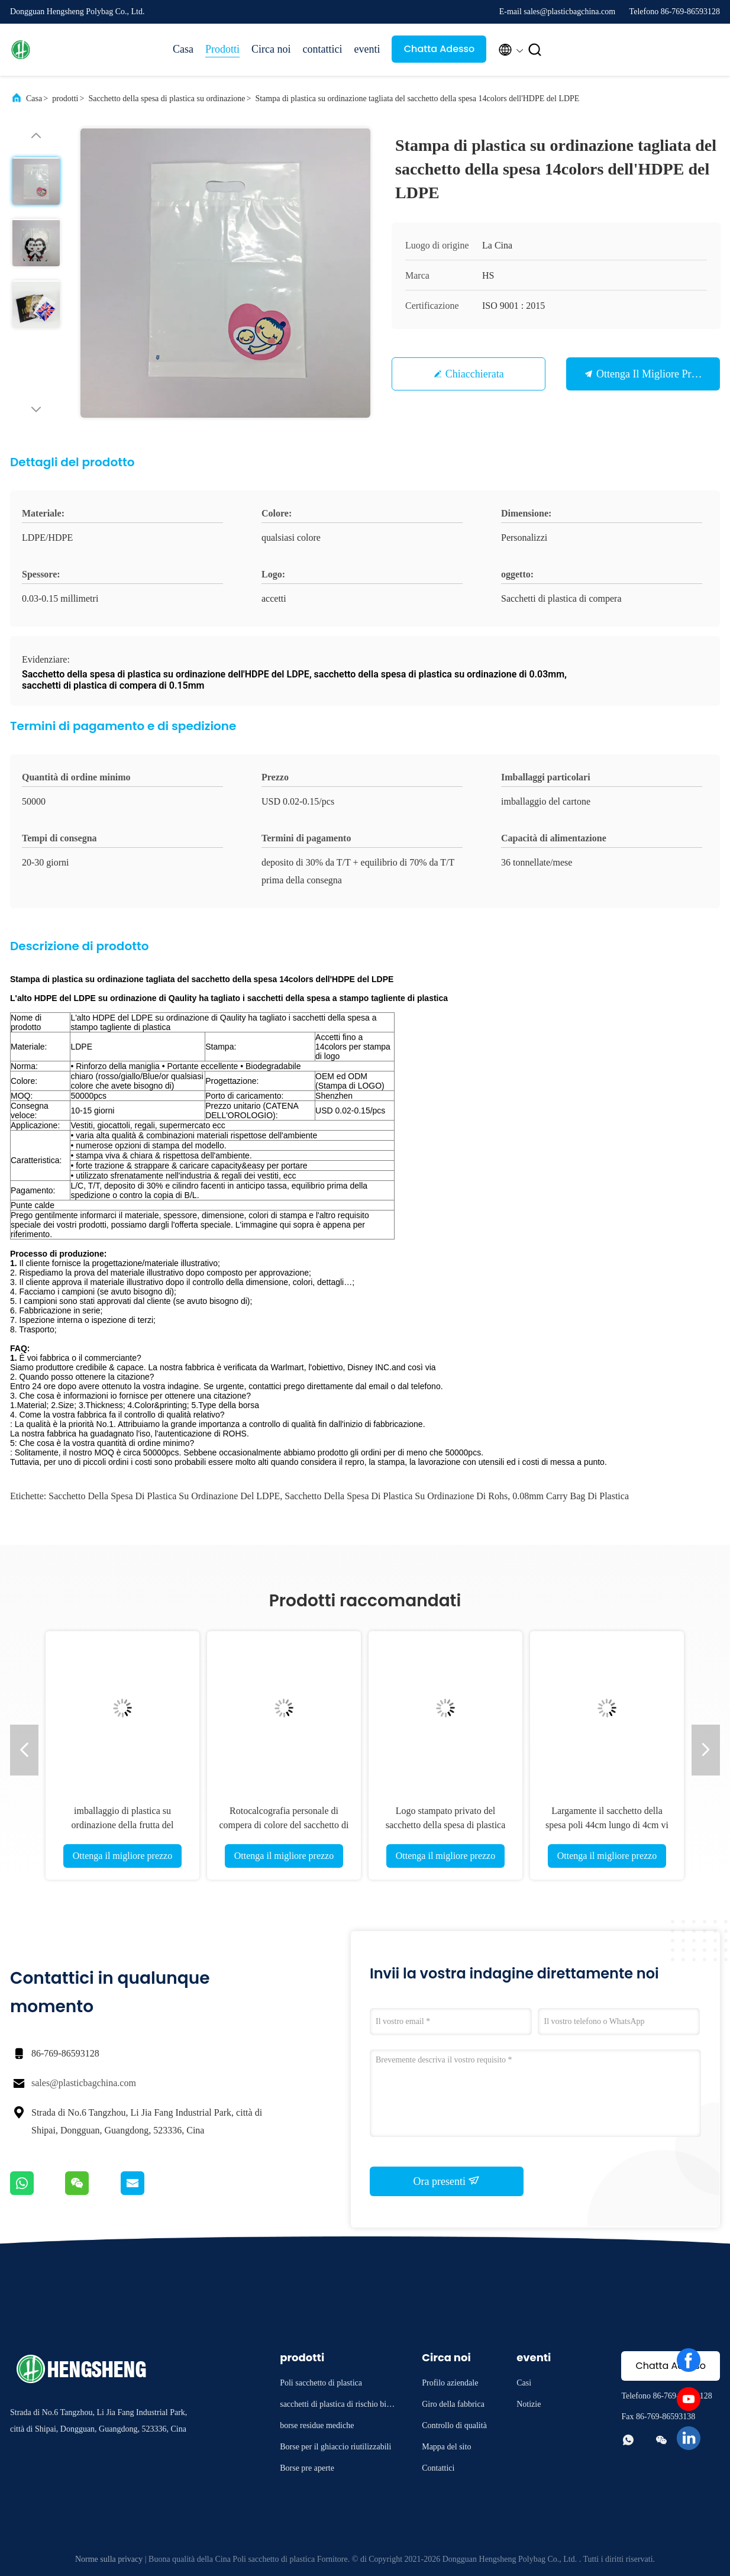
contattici (323, 49)
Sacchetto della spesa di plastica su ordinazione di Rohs (396, 1496)
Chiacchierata (474, 374)
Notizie (528, 2404)
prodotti (65, 98)
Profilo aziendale (450, 2382)
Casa (183, 49)
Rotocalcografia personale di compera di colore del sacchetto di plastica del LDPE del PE (283, 1825)
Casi (523, 2382)
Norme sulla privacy (109, 2559)
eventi (367, 49)
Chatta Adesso (439, 49)
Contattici (438, 2468)
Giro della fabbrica (453, 2404)
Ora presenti (447, 2180)
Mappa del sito (446, 2446)
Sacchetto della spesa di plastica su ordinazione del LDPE (164, 1496)
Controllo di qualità (454, 2425)
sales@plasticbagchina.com (83, 2083)
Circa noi (270, 49)
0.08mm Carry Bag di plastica (570, 1496)
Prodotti (222, 49)
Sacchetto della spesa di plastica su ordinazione (166, 98)
